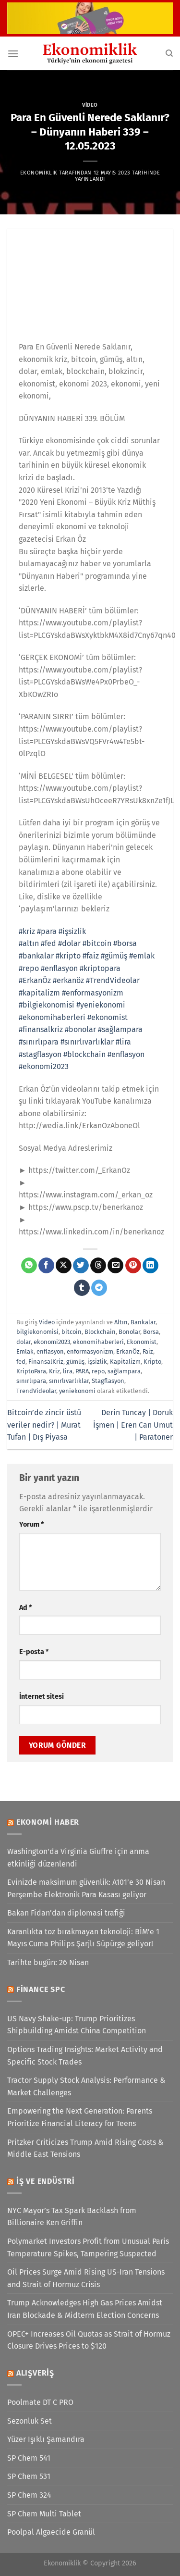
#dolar (69, 943)
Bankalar (143, 1322)
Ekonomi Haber (47, 1822)
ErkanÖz (128, 1351)
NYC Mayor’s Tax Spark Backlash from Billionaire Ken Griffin (71, 2217)
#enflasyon (59, 968)
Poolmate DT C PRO (40, 2402)
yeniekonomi (77, 1390)
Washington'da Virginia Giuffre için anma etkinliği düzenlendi (78, 1857)
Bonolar (129, 1331)
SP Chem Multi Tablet (44, 2513)
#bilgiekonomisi (46, 1004)
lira (67, 1371)
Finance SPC (40, 1989)
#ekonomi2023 (44, 1066)
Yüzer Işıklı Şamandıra (45, 2439)
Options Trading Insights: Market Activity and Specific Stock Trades (85, 2055)
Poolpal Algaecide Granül (51, 2532)
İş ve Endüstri (45, 2181)
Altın (121, 1322)
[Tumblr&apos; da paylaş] (82, 1288)
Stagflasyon (108, 1380)
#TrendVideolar (113, 980)
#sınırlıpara (39, 1041)
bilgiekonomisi (37, 1331)
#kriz (27, 931)
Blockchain (100, 1331)
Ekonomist (141, 1341)
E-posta (33, 1652)
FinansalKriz (45, 1361)
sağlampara (124, 1371)
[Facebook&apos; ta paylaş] (46, 1265)
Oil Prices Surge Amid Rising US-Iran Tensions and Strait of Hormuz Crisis (86, 2278)
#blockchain (84, 1054)
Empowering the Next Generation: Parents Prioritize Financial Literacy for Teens (79, 2117)
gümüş (75, 1361)
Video (90, 105)
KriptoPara (31, 1371)
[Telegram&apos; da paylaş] (99, 1288)
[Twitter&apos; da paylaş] (81, 1265)
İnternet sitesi (41, 1696)
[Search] (169, 53)
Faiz (148, 1351)
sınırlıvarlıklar (69, 1380)
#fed (48, 943)
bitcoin (71, 1331)
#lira (123, 1041)
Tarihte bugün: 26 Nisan (48, 1962)
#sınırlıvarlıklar (87, 1041)
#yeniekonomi (100, 1004)
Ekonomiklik (39, 173)
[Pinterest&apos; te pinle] (133, 1265)
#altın (29, 943)
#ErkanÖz (35, 980)
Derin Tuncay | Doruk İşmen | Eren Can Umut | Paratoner (133, 1425)
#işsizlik (72, 931)
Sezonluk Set (29, 2421)
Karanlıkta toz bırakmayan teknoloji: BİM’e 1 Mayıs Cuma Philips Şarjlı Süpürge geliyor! (83, 1938)
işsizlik (97, 1361)
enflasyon (50, 1351)
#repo (29, 968)
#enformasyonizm (92, 992)
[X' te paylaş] (64, 1265)
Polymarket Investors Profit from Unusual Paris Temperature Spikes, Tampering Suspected (88, 2247)
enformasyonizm (90, 1351)
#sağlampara (120, 1029)
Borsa (151, 1331)
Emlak (25, 1351)
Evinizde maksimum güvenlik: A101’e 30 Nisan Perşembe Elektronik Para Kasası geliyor (86, 1888)
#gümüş (114, 955)
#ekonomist (107, 1017)
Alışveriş (35, 2372)
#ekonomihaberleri (52, 1017)
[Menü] (13, 53)
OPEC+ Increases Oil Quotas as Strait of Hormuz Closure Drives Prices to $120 (88, 2340)
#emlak (142, 955)
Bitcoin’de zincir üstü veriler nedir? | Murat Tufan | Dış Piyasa (44, 1425)
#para (47, 931)
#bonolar (80, 1029)
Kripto (152, 1361)
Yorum (31, 1524)
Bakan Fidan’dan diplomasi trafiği (66, 1912)
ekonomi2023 (52, 1341)
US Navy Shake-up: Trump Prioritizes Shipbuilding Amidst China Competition (76, 2025)
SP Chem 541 (28, 2458)
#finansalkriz (41, 1029)
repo (98, 1371)
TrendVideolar (36, 1390)
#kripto (68, 955)
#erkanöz (68, 980)
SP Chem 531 (28, 2476)
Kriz (54, 1371)
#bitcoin (97, 943)
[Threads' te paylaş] (98, 1265)
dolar (23, 1341)
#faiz (91, 955)
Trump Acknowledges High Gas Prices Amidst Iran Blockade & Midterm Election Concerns (84, 2309)
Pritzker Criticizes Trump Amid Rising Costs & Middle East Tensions (85, 2148)
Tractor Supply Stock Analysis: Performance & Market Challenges (86, 2086)
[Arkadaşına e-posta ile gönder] (115, 1265)
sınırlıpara (31, 1380)
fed (20, 1361)
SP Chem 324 (29, 2495)
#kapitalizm (39, 992)
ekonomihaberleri (98, 1341)
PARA (82, 1371)
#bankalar (36, 955)
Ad (25, 1608)
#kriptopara (100, 968)
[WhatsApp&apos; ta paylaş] (29, 1265)
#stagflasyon (40, 1054)
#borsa (125, 943)
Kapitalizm (125, 1361)
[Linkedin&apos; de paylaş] (150, 1265)
